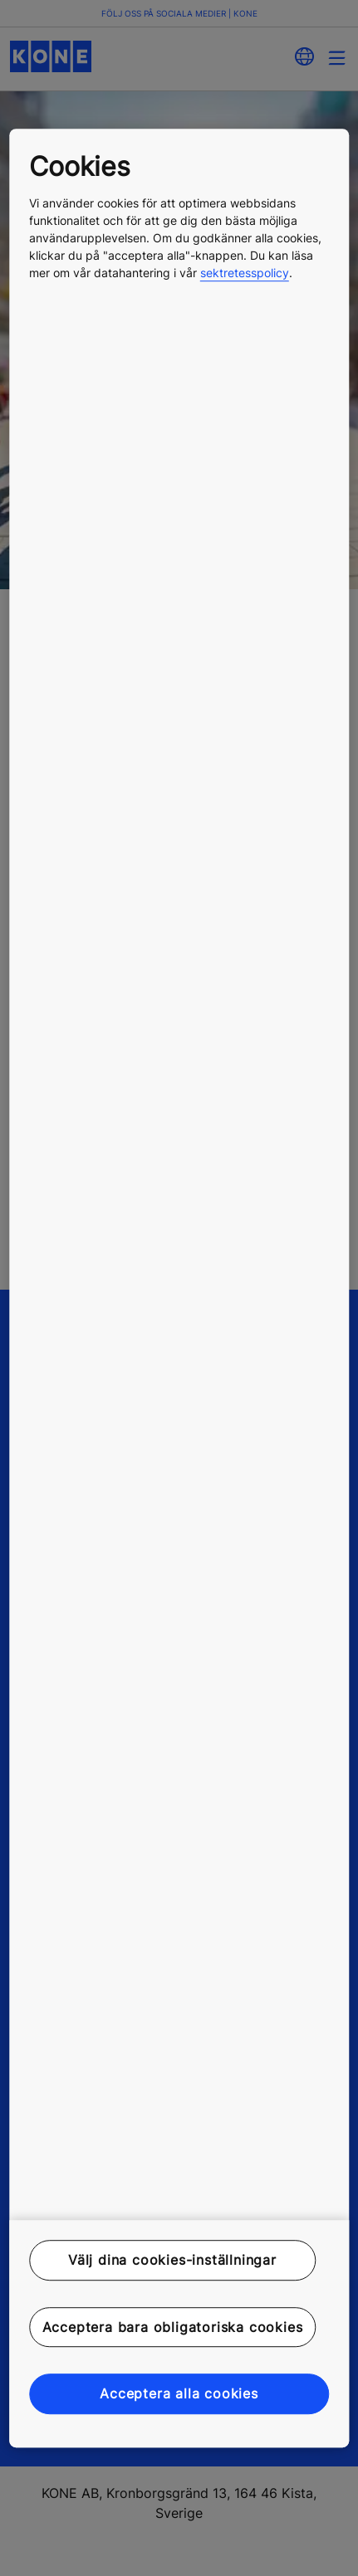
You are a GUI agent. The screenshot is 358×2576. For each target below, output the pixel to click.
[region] (179, 1288)
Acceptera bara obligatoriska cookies (172, 2327)
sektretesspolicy (244, 273)
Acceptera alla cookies (179, 2393)
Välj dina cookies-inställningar (172, 2260)
